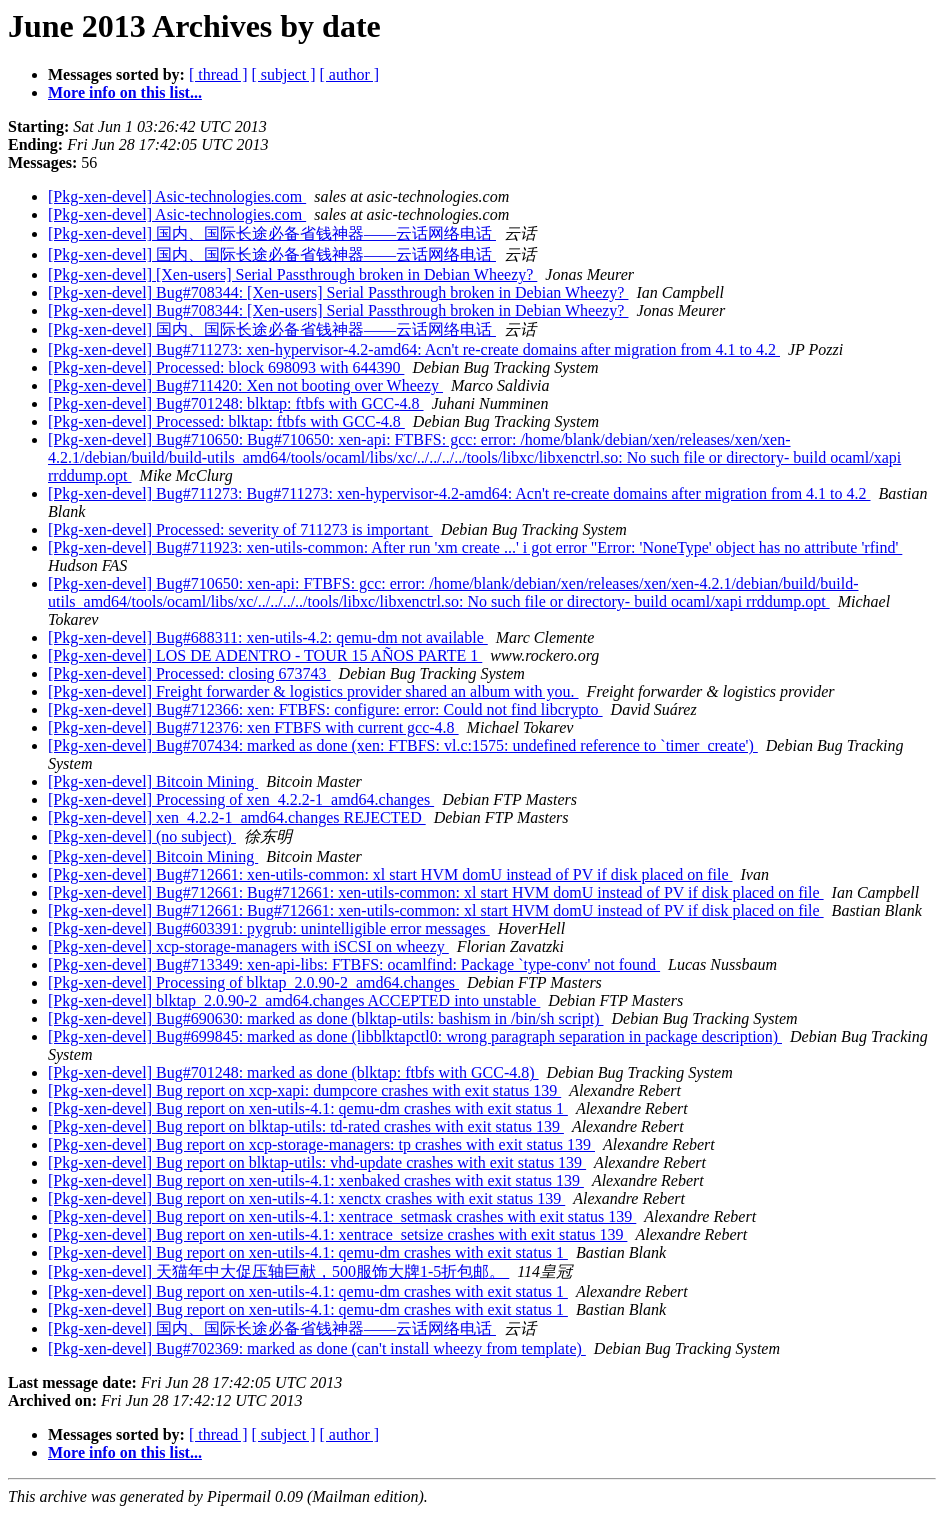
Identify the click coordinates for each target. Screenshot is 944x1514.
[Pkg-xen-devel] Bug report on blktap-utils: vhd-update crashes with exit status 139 (317, 1162)
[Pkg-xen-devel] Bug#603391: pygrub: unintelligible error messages (269, 928)
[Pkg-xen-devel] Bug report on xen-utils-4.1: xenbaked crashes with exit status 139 (316, 1180)
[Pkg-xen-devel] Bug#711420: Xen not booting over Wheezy (245, 385)
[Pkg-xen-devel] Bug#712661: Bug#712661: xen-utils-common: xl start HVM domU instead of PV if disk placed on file (436, 892)
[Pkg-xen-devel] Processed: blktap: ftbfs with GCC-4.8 (226, 421)
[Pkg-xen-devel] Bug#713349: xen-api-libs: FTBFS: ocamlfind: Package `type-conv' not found (354, 964)
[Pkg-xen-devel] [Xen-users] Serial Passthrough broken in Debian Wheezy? (292, 274)
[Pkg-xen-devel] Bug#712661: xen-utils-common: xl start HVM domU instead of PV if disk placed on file (390, 874)
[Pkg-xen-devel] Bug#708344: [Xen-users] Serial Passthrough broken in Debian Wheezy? (338, 292)
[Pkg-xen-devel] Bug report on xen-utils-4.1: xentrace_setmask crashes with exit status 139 (342, 1216)
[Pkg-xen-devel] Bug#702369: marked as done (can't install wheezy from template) (317, 1348)
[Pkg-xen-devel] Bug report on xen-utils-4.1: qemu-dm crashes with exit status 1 (308, 1108)
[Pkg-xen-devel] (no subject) (142, 836)
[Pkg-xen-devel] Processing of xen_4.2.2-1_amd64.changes (241, 799)
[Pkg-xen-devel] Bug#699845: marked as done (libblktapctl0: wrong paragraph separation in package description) (415, 1036)
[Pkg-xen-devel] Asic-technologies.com (177, 196)
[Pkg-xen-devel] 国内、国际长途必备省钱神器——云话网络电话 (272, 233)
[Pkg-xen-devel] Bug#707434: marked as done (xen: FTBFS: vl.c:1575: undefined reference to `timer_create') (403, 745)
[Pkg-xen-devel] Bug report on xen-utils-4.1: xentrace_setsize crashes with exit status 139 (337, 1234)
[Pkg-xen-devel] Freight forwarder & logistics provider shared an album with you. (313, 691)
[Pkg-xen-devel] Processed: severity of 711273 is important (240, 529)
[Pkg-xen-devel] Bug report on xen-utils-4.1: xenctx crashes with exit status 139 (306, 1198)
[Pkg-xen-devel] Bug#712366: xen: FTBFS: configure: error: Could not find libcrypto (325, 709)
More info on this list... (125, 92)
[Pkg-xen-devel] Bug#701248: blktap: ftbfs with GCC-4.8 (236, 403)
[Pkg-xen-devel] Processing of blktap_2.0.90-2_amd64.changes (253, 982)
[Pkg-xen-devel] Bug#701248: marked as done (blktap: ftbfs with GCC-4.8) (293, 1072)
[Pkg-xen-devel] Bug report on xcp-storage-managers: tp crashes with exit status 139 (321, 1144)
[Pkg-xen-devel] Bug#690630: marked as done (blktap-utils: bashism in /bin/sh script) (325, 1018)
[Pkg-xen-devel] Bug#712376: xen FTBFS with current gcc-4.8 (253, 727)
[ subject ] (284, 74)
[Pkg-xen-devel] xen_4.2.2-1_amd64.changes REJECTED (237, 817)
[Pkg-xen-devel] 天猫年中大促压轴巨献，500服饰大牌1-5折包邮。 (278, 1271)
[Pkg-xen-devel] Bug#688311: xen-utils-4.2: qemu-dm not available (268, 637)
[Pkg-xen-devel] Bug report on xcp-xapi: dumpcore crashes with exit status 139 (304, 1090)
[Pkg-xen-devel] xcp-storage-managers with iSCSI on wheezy (248, 946)
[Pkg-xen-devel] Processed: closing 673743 (189, 673)
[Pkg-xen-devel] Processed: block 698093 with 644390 (226, 367)
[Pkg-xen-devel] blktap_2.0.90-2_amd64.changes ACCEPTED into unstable (294, 1000)
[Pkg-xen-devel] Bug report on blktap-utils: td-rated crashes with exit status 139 (306, 1126)
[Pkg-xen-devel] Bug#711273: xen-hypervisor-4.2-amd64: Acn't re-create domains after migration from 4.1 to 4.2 (414, 349)
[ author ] (350, 74)
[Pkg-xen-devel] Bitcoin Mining (153, 781)
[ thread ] (218, 74)
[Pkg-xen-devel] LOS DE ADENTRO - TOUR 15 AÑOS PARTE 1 (265, 655)
